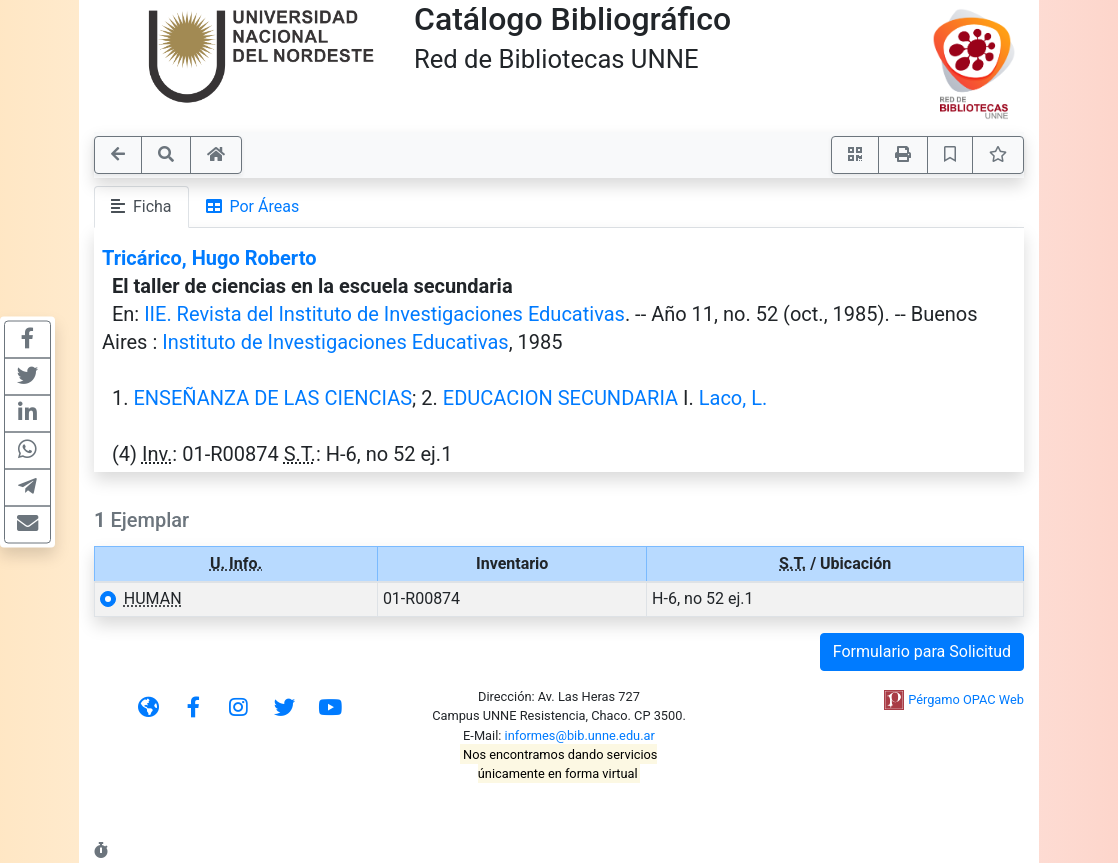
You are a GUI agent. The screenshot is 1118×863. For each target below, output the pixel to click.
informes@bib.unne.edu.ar (580, 735)
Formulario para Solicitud (922, 651)
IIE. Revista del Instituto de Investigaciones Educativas (384, 314)
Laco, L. (733, 398)
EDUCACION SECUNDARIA (560, 398)
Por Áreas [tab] (253, 206)
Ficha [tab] (141, 206)
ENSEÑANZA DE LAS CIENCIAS (272, 398)
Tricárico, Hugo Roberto (209, 258)
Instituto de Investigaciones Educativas (335, 342)
